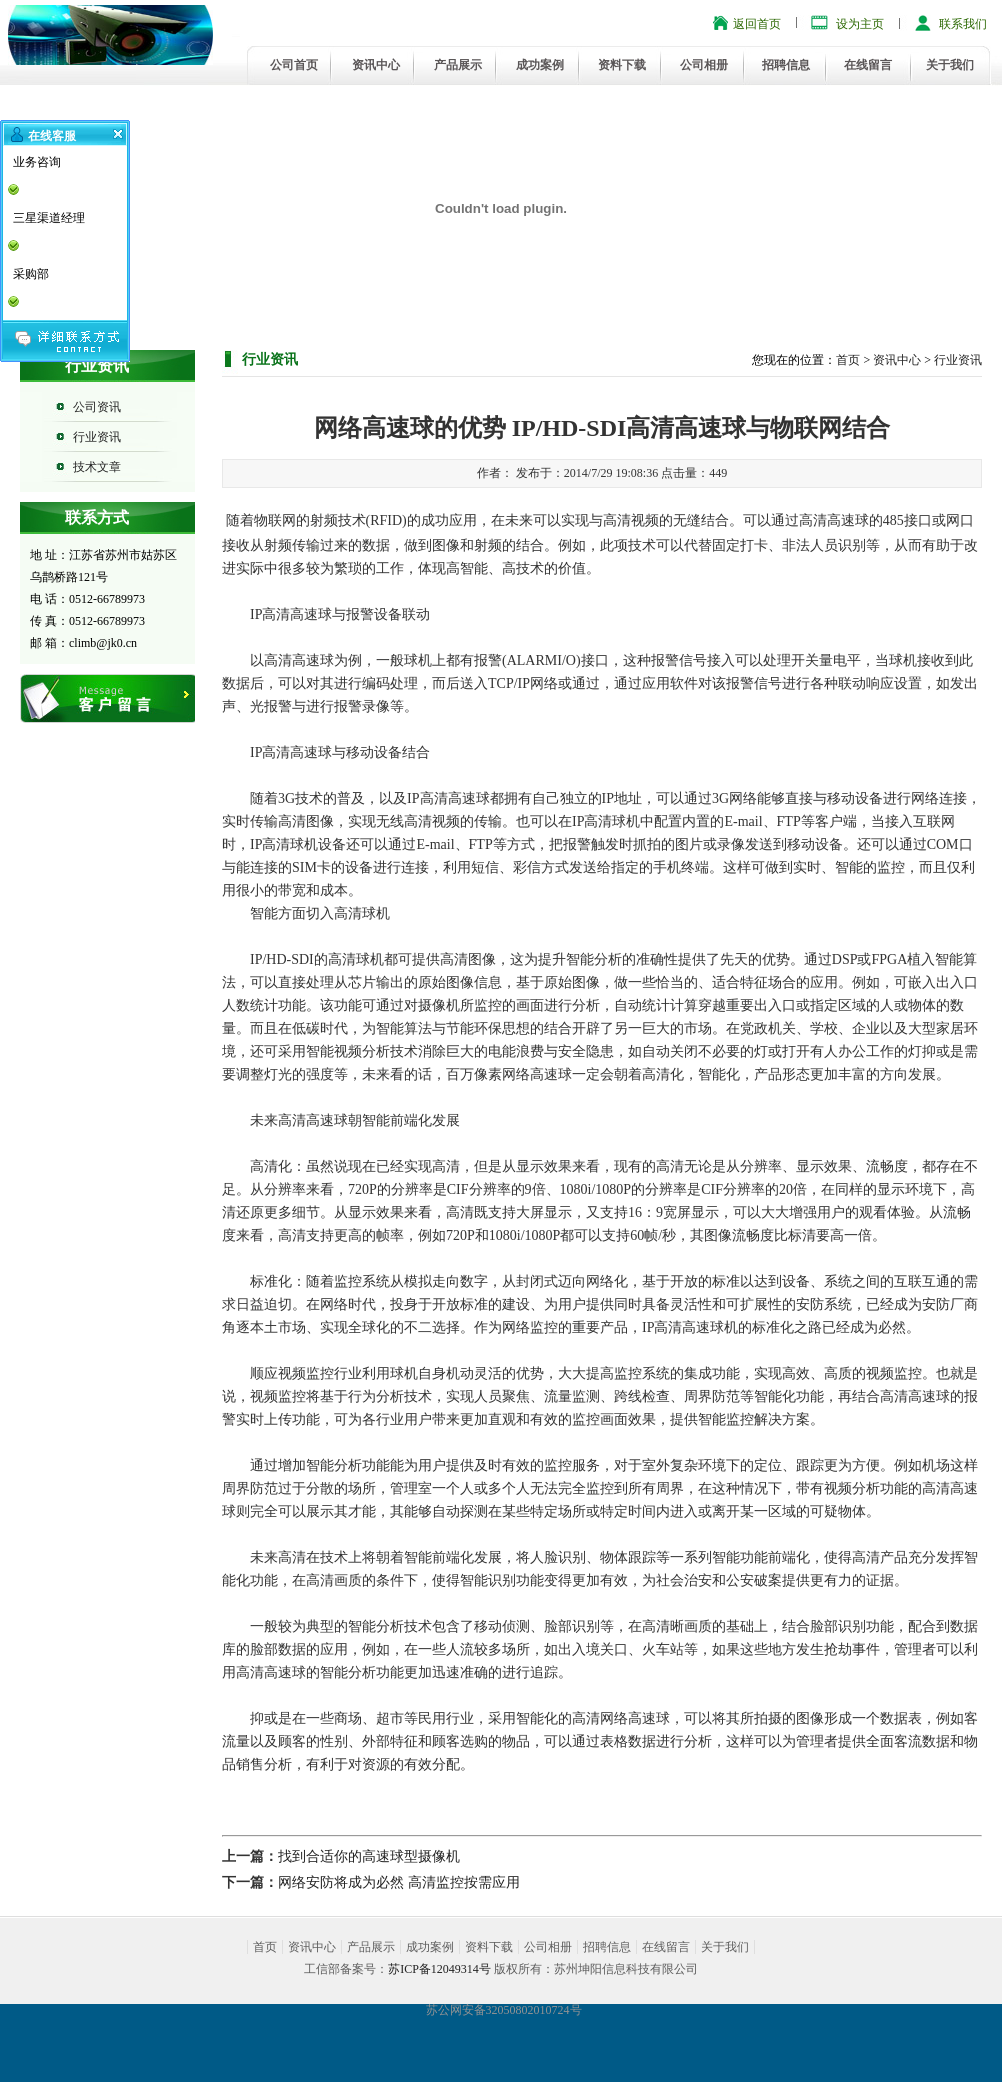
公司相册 (704, 65)
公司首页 (294, 65)
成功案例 (540, 65)
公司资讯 (97, 407)
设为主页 (860, 24)
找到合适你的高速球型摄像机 (369, 1856)
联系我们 (963, 24)
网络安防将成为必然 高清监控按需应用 (399, 1882)
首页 (848, 360)
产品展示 (458, 65)
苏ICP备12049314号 (439, 1969)
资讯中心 (376, 65)
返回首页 (757, 24)
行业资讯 (97, 437)
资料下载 (622, 65)
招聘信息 (786, 65)
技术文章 (97, 467)
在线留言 (868, 65)
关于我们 (950, 65)
